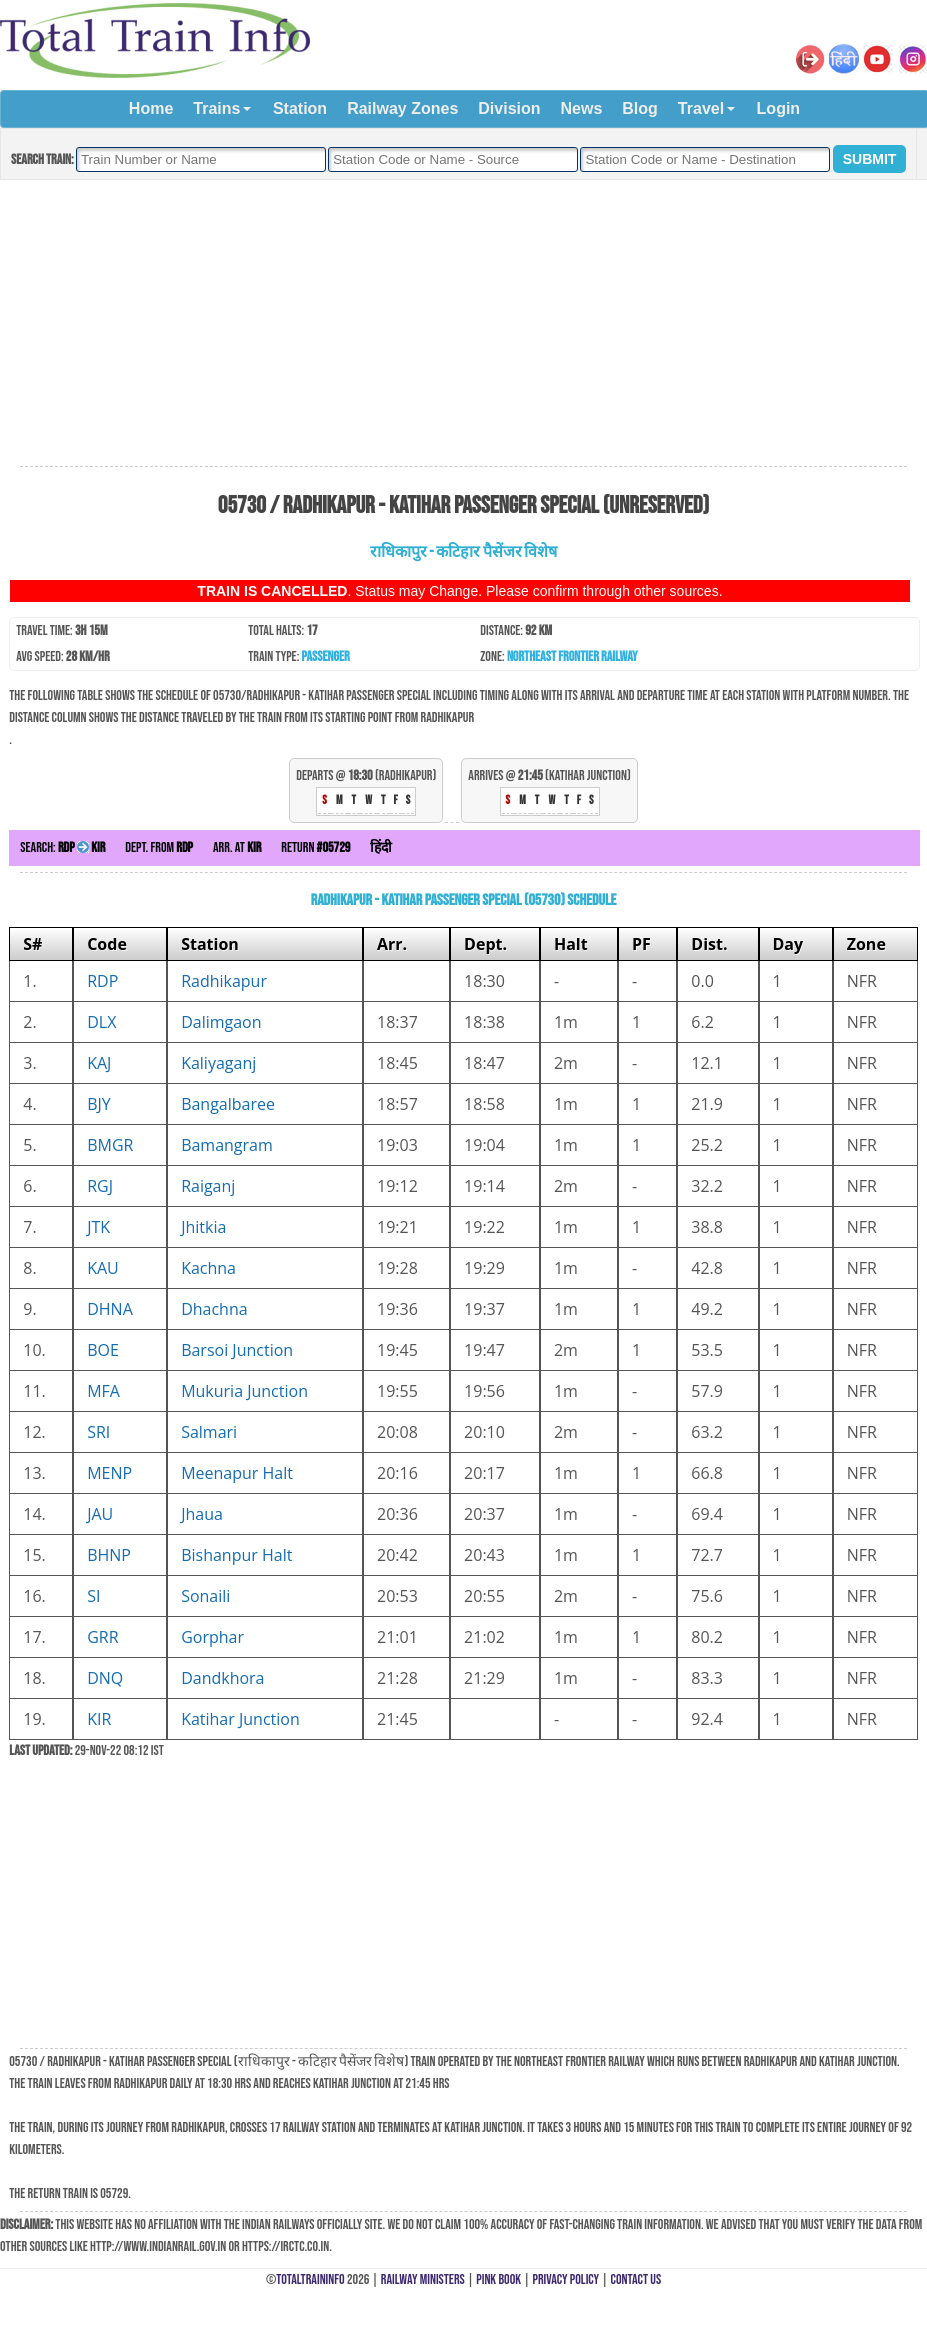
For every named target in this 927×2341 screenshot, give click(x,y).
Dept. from (159, 847)
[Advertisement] (463, 324)
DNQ (105, 1678)
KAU (103, 1268)
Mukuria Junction (244, 1391)
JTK (98, 1227)
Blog (640, 108)
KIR (99, 1719)
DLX (101, 1022)
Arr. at (237, 847)
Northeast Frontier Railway (572, 656)
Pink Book (498, 2279)
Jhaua (202, 1514)
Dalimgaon (221, 1022)
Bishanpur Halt (236, 1555)
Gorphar (212, 1637)
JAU (100, 1514)
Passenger (326, 656)
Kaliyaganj (218, 1063)
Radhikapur (224, 981)
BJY (99, 1104)
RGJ (100, 1186)
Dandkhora (222, 1678)
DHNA (110, 1309)
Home (151, 108)
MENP (109, 1473)
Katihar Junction (240, 1719)
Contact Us (636, 2279)
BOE (103, 1350)
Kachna (208, 1268)
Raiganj (208, 1186)
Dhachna (214, 1309)
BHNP (109, 1555)
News (582, 108)
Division (509, 108)
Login (779, 108)
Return (315, 847)
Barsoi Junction (237, 1350)
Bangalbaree (228, 1104)
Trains (216, 108)
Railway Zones (402, 108)
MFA (103, 1391)
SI (93, 1596)
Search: (62, 847)
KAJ (99, 1063)
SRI (98, 1432)
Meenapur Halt (237, 1473)
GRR (102, 1637)
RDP (102, 981)
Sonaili (205, 1596)
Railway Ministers (423, 2279)
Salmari (209, 1432)
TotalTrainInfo (310, 2279)
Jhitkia (203, 1227)
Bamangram (227, 1145)
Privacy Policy (566, 2279)
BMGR (110, 1145)
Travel (701, 108)
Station (300, 108)
